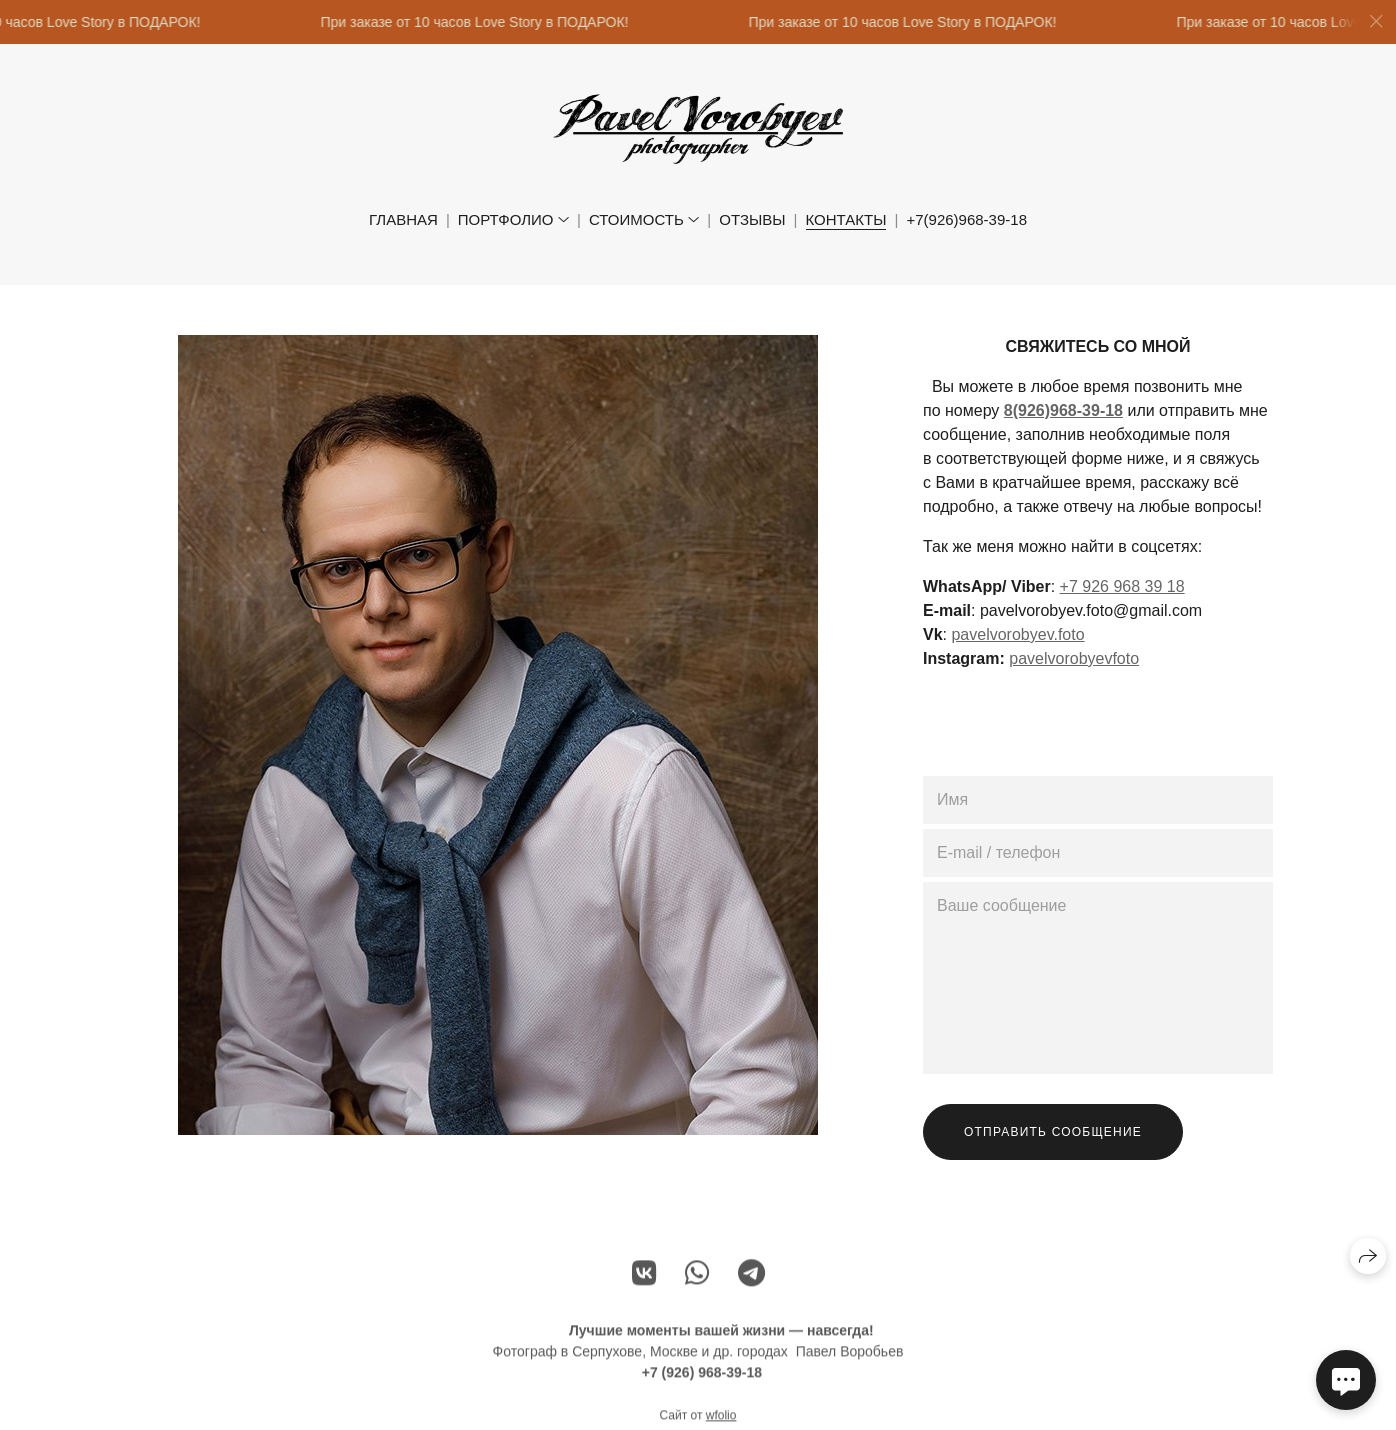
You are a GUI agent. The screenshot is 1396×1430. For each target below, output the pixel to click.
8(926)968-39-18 (1063, 410)
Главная (403, 219)
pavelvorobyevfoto (1074, 658)
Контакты (846, 219)
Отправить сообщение (1053, 1132)
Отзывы (752, 219)
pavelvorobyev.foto (1017, 634)
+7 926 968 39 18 (1122, 586)
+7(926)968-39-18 (966, 219)
